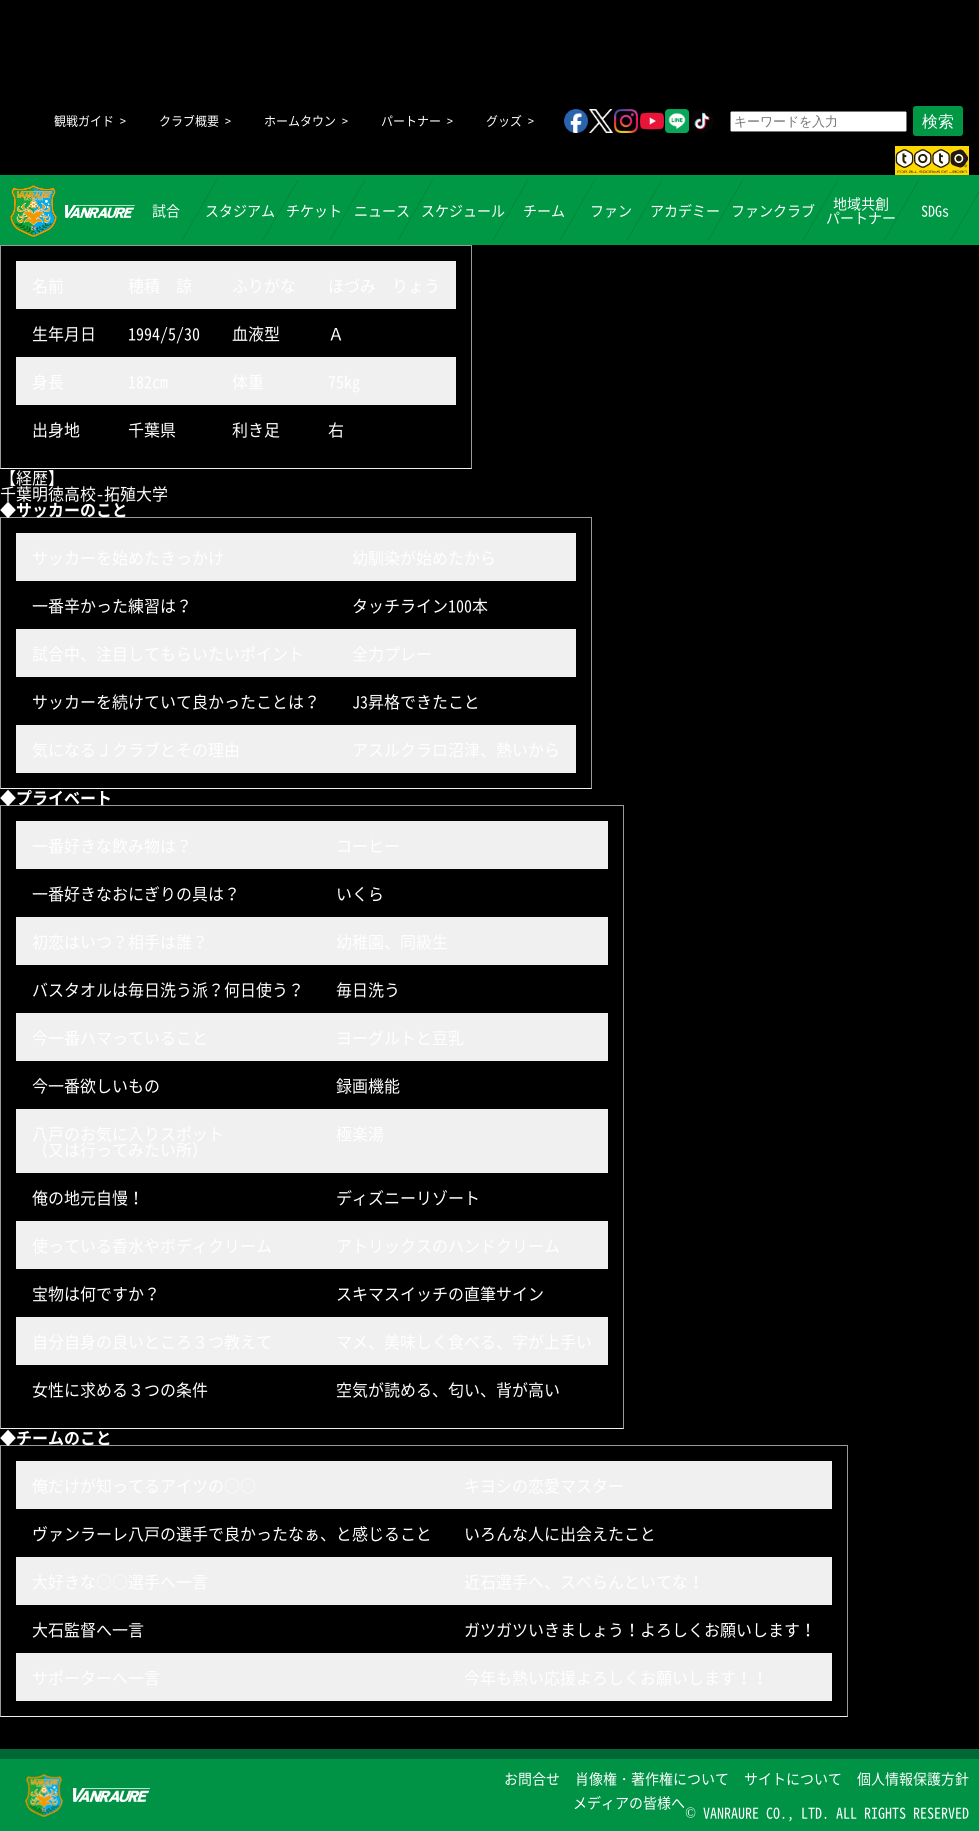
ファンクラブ (773, 210)
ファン (611, 210)
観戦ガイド (84, 121)
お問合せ (532, 1778)
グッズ (504, 121)
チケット (314, 210)
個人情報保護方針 (913, 1778)
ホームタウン (300, 121)
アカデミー (685, 210)
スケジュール (463, 210)
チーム (544, 210)
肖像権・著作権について (652, 1778)
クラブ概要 (189, 121)
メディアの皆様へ (629, 1802)
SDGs (935, 210)
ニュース (382, 210)
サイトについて (793, 1778)
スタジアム (240, 210)
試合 (166, 210)
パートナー (411, 121)
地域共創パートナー (861, 210)
